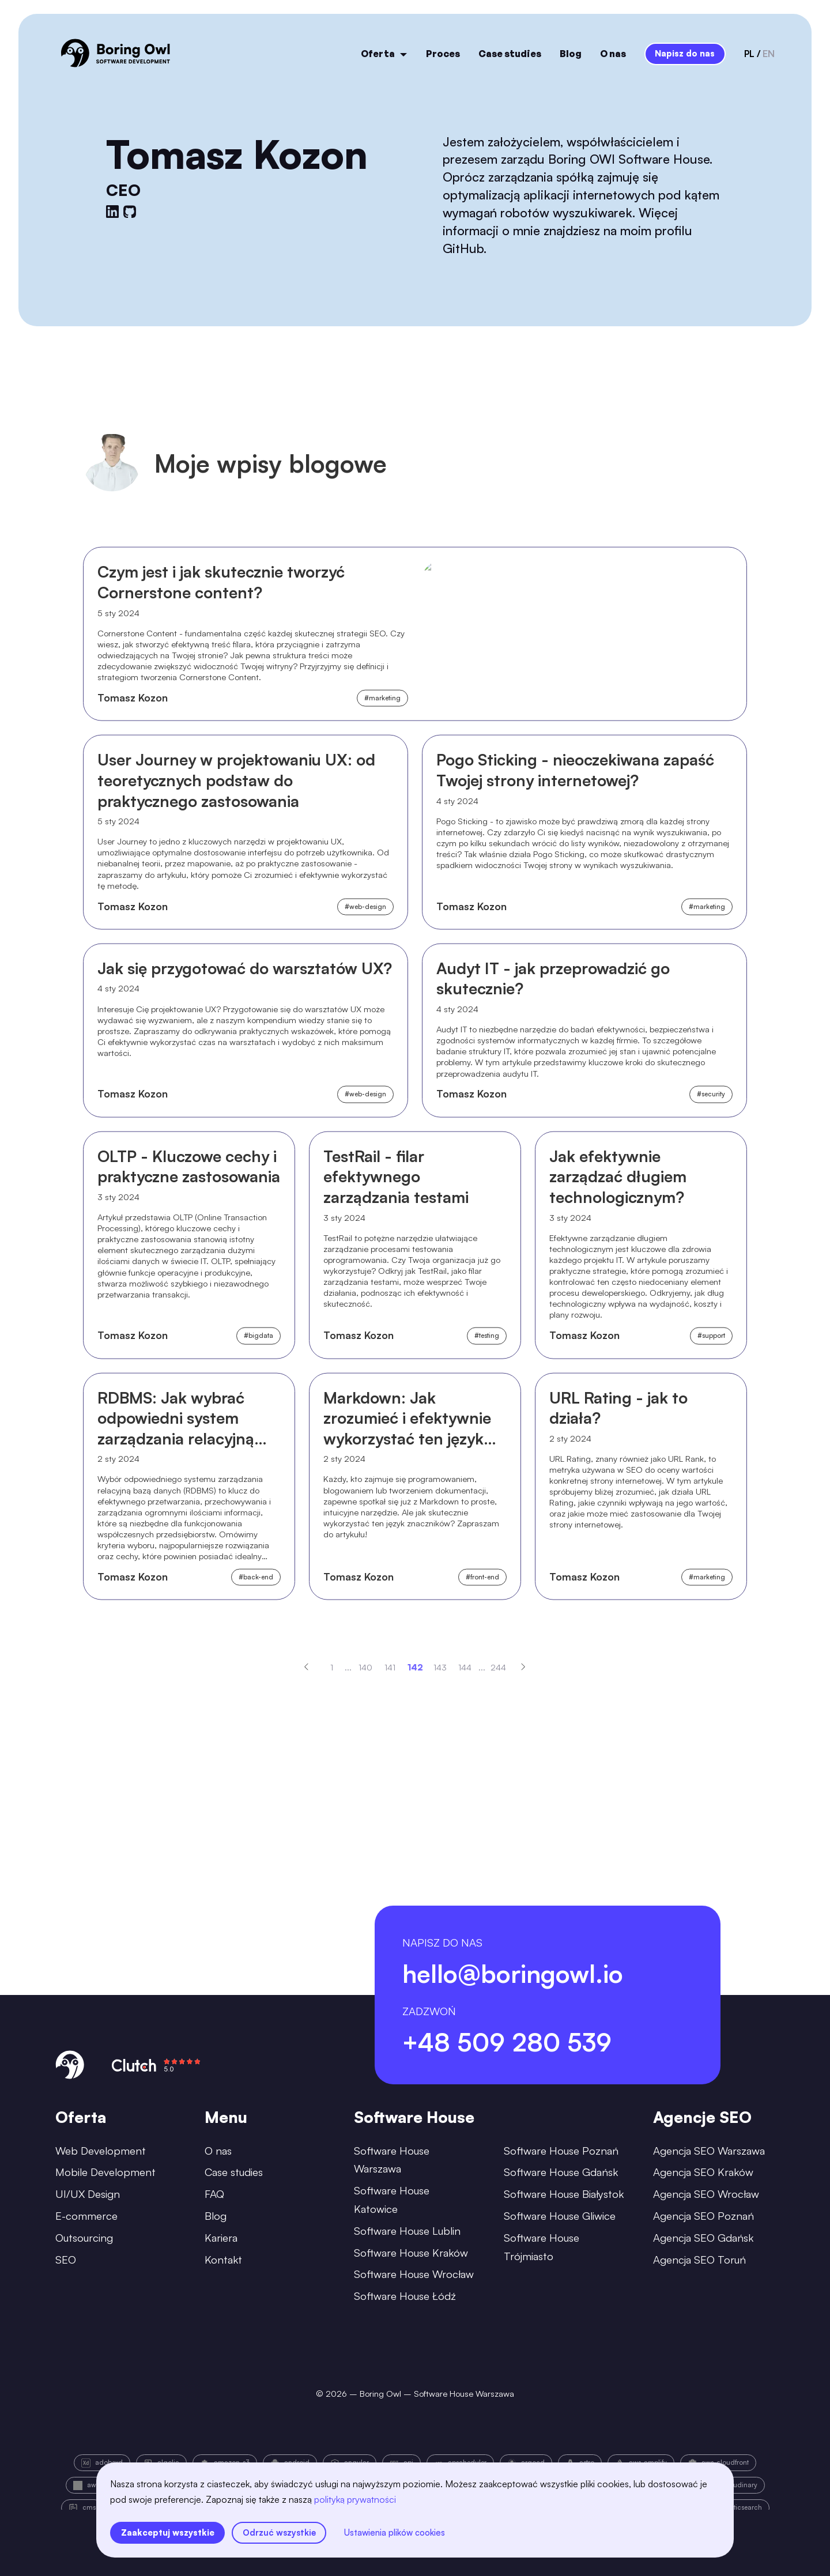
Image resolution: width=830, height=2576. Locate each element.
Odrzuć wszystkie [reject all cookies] (279, 2532)
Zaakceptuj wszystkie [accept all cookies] (167, 2532)
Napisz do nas (685, 53)
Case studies (509, 53)
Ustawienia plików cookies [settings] (394, 2532)
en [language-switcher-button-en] (769, 53)
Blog (571, 53)
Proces (443, 53)
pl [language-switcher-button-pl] (749, 53)
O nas (613, 53)
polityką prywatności (355, 2499)
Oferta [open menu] (384, 53)
